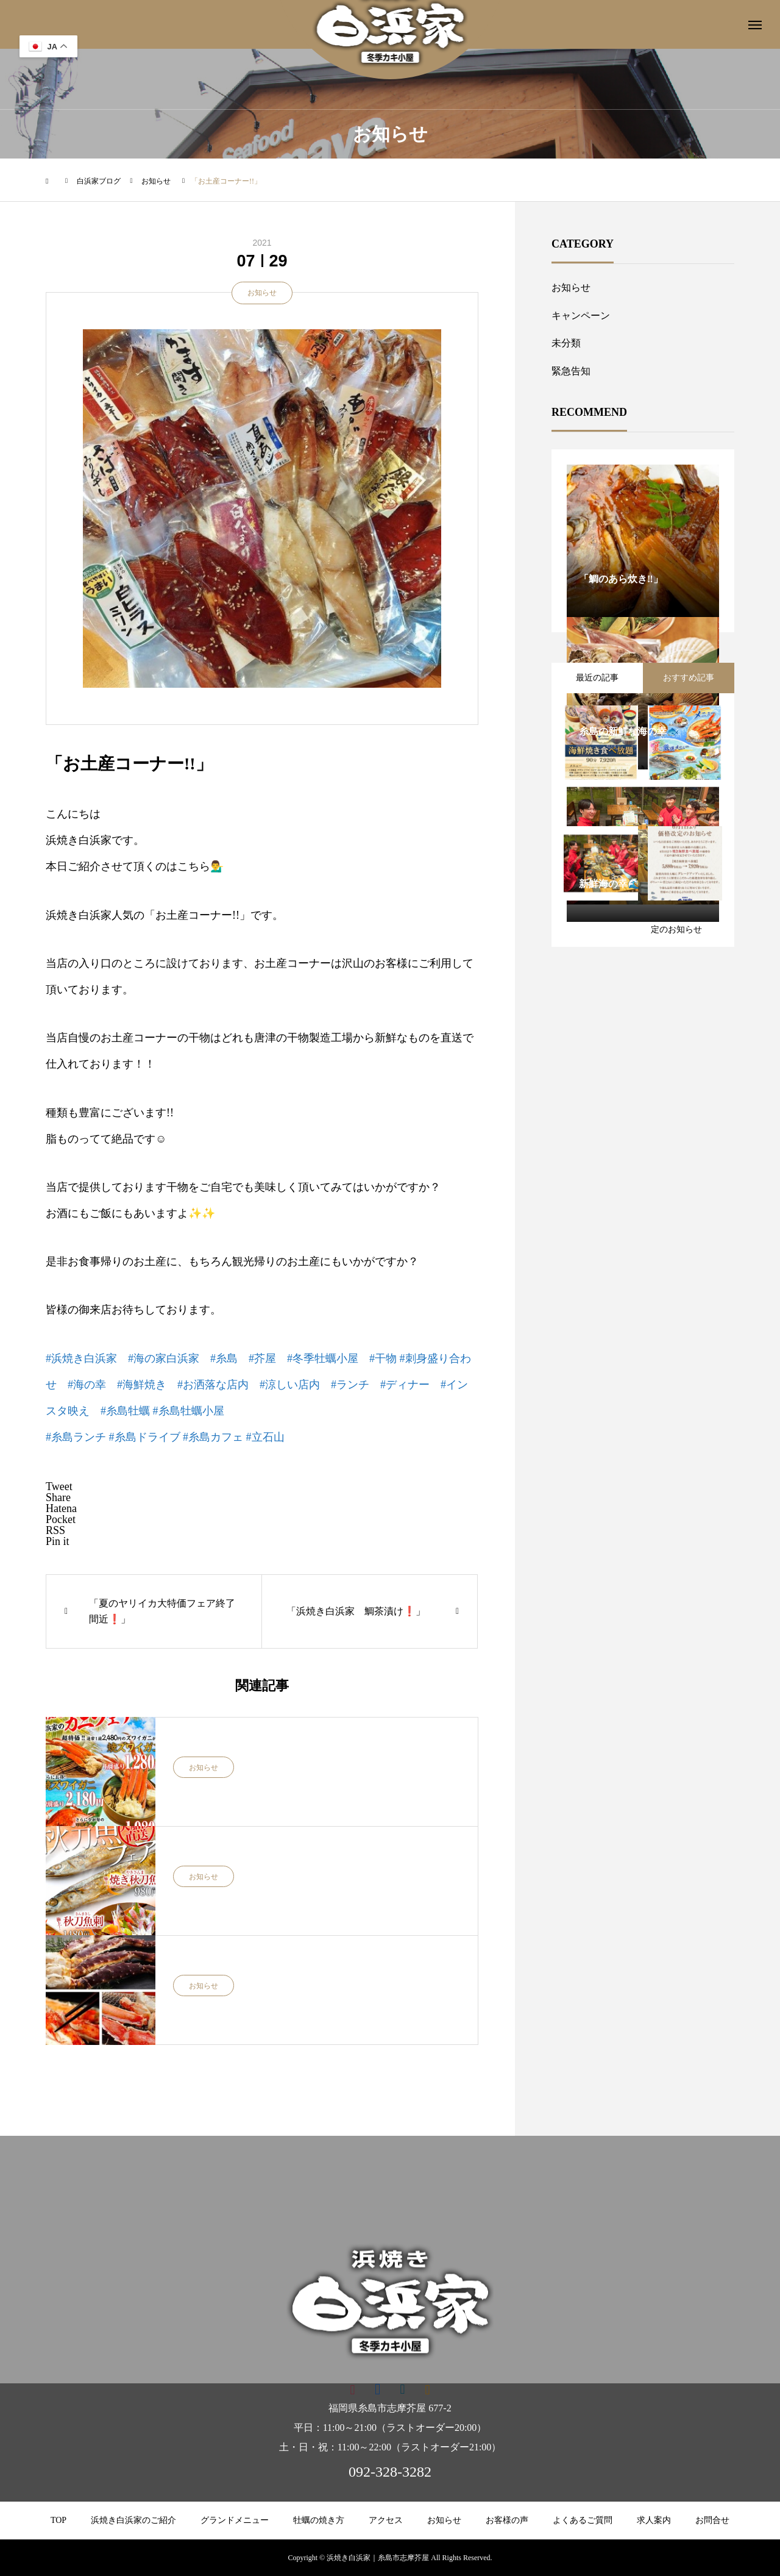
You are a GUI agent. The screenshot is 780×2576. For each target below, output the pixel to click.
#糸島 (224, 1358)
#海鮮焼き (141, 1385)
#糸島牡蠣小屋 (188, 1411)
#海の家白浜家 (163, 1358)
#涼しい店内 (290, 1385)
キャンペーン (580, 315)
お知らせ (262, 292)
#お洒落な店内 (213, 1385)
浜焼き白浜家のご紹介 (133, 2520)
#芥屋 (262, 1358)
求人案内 (654, 2520)
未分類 (566, 343)
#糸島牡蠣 (125, 1411)
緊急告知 (570, 371)
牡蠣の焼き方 (318, 2520)
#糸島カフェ (213, 1437)
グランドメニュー (234, 2520)
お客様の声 (507, 2520)
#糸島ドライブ (144, 1437)
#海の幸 (87, 1385)
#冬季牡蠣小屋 (322, 1358)
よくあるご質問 (582, 2520)
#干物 (383, 1358)
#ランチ (350, 1385)
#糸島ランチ (76, 1437)
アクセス (386, 2520)
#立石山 (265, 1437)
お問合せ (712, 2520)
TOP (58, 2520)
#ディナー (405, 1385)
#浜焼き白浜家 (81, 1358)
